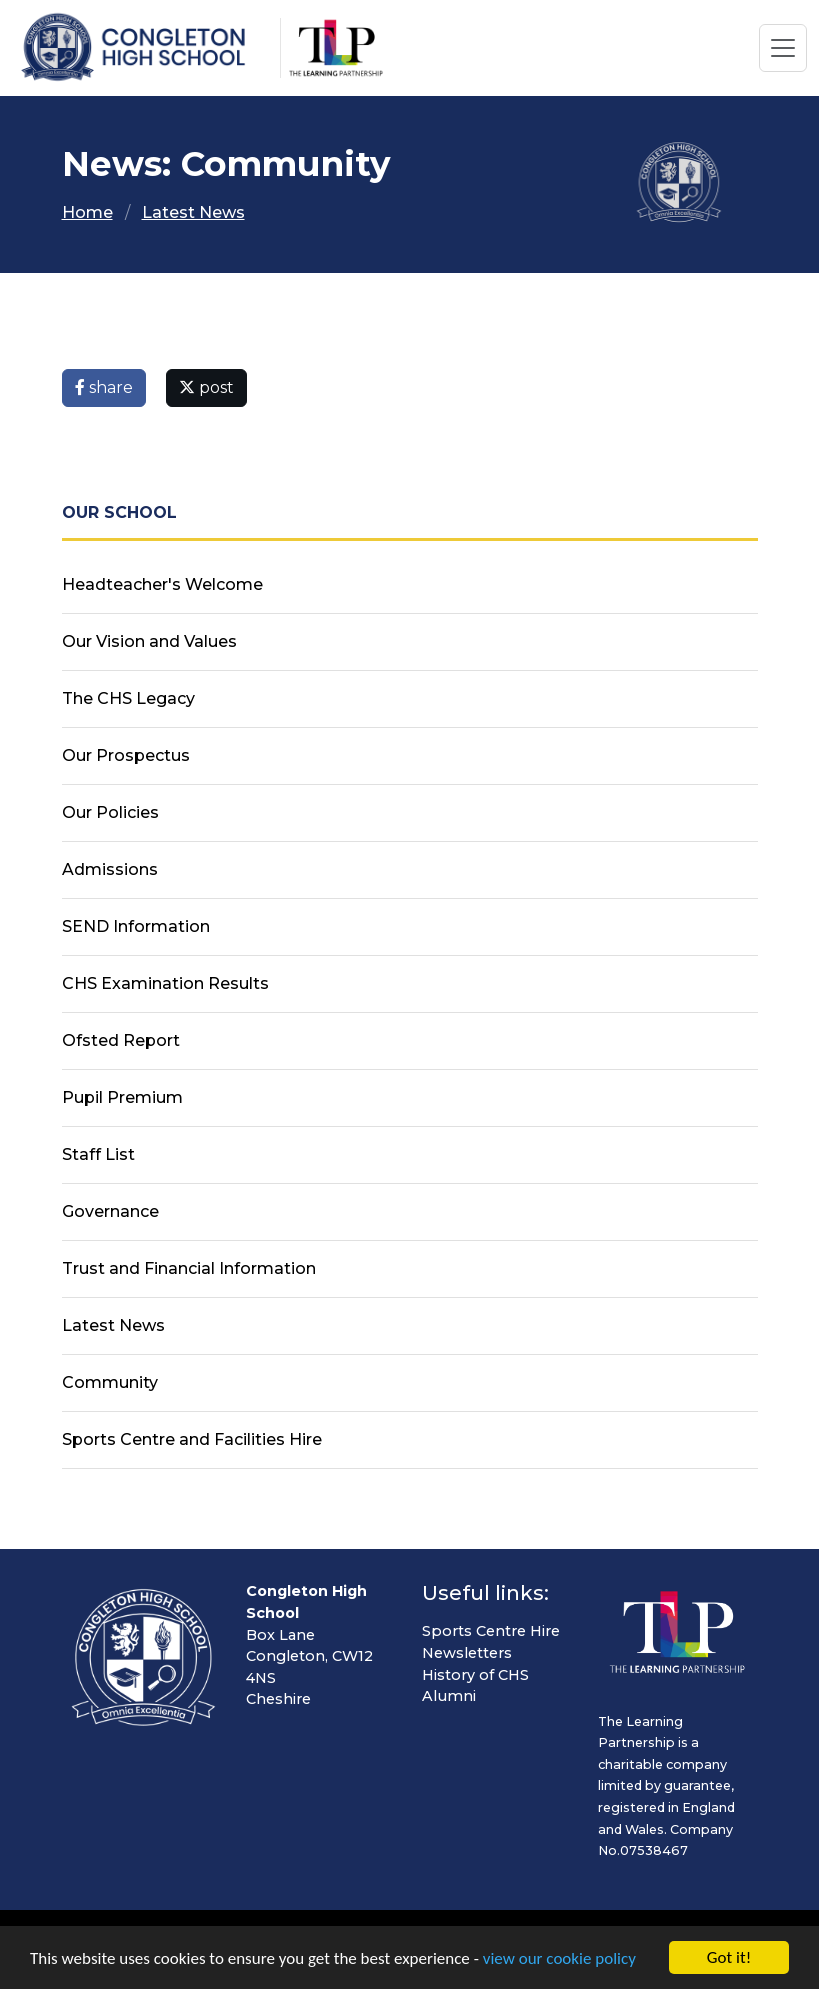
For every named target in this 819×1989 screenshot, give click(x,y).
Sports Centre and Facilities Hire (192, 1439)
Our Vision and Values (149, 641)
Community (110, 1382)
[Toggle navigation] (783, 48)
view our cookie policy (559, 1959)
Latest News (193, 212)
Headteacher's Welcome (162, 584)
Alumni (449, 1696)
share (104, 387)
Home (87, 212)
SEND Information (136, 926)
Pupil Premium (122, 1097)
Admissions (110, 869)
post (206, 387)
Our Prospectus (126, 755)
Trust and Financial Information (189, 1268)
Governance (110, 1211)
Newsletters (467, 1653)
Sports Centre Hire (491, 1631)
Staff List (98, 1154)
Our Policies (110, 812)
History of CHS (475, 1675)
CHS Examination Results (165, 983)
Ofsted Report (121, 1040)
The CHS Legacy (128, 698)
